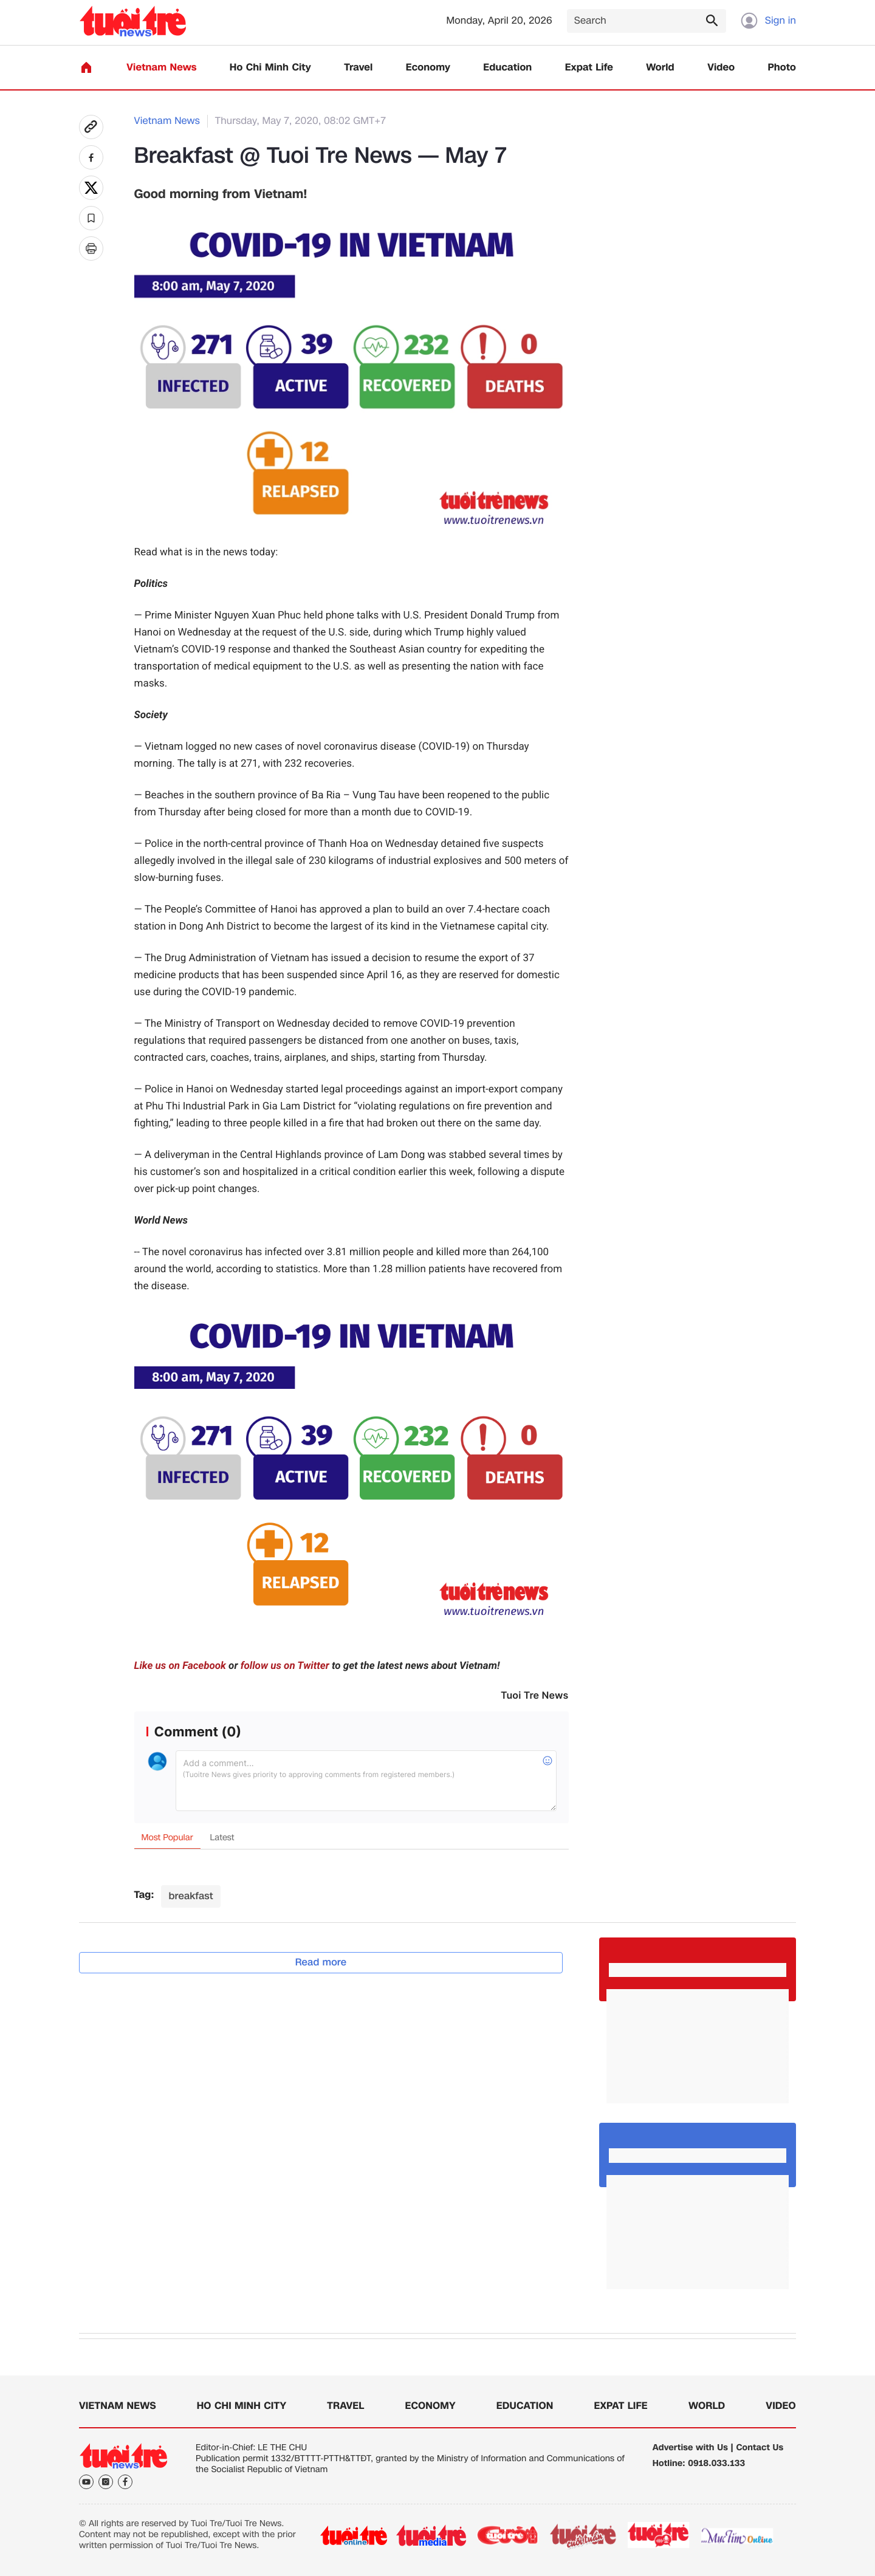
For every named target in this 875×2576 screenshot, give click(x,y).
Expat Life (589, 67)
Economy (428, 67)
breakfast (190, 1896)
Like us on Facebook (180, 1666)
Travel (358, 67)
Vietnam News (161, 67)
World (660, 67)
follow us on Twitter (285, 1666)
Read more (321, 1962)
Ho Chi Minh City (270, 67)
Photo (782, 67)
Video (721, 67)
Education (507, 67)
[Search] (646, 21)
